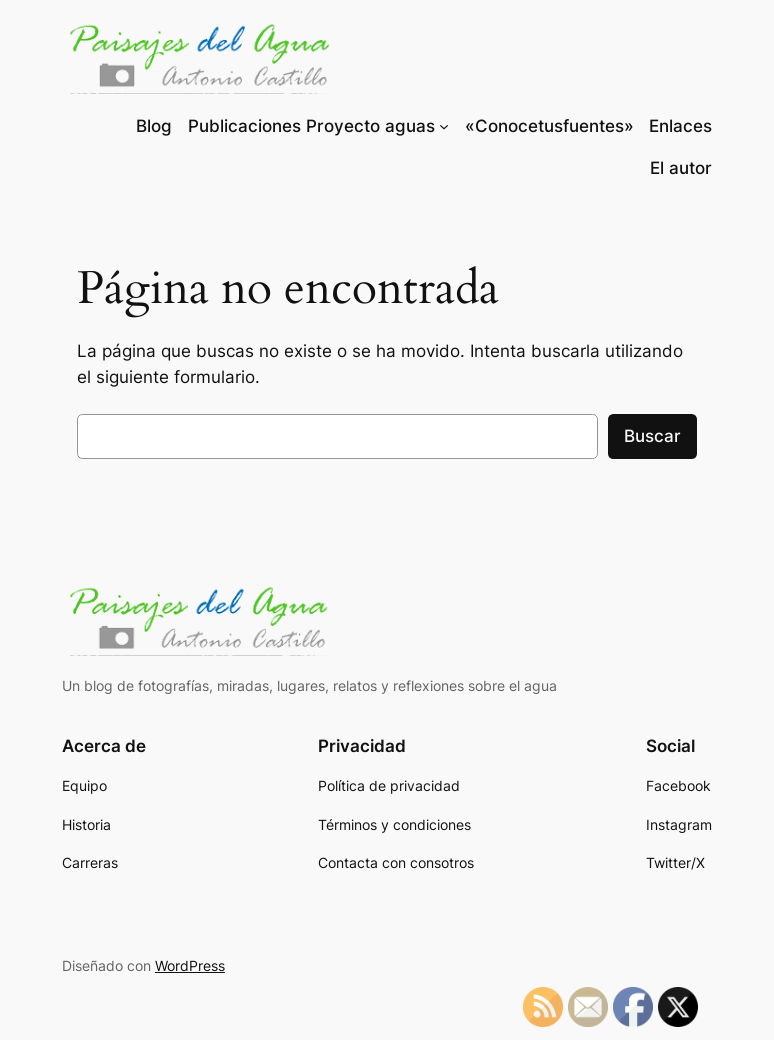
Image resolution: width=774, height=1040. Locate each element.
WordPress (190, 965)
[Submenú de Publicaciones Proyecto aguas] (444, 126)
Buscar (652, 436)
